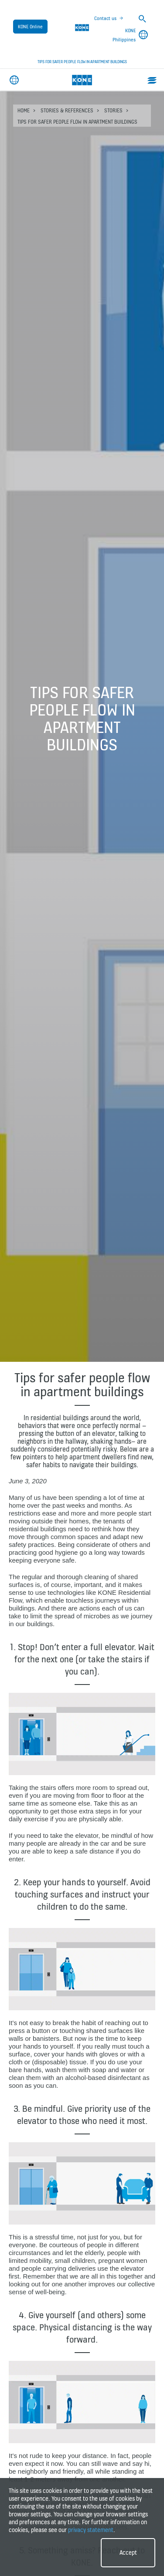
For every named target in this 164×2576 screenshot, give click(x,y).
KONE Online (30, 27)
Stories (113, 110)
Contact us (105, 18)
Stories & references (67, 110)
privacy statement (90, 2530)
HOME (23, 110)
